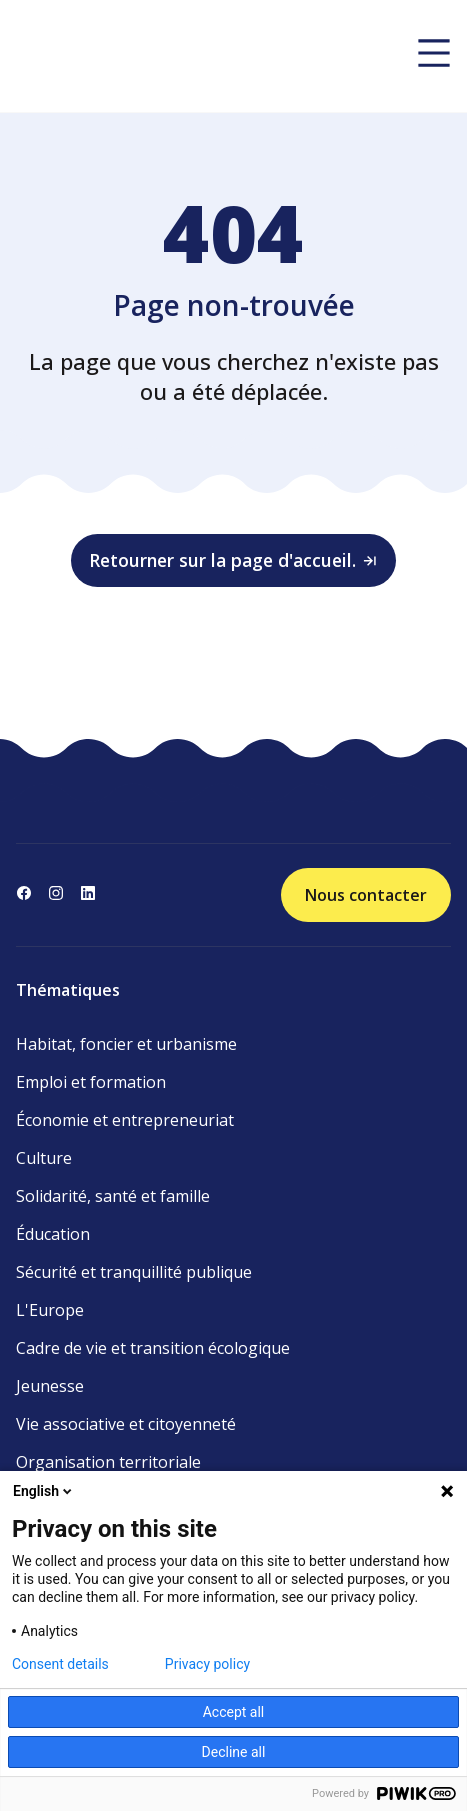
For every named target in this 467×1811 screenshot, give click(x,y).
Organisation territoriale (108, 1462)
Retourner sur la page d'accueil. (234, 560)
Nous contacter (366, 895)
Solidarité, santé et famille (113, 1196)
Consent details (60, 1664)
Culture (44, 1158)
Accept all (234, 1712)
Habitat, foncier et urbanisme (126, 1044)
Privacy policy (207, 1664)
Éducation (53, 1234)
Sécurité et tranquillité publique (134, 1272)
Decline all (234, 1752)
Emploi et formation (91, 1082)
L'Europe (50, 1310)
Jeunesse (50, 1386)
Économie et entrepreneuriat (125, 1120)
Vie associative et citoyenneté (126, 1424)
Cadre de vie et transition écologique (153, 1348)
